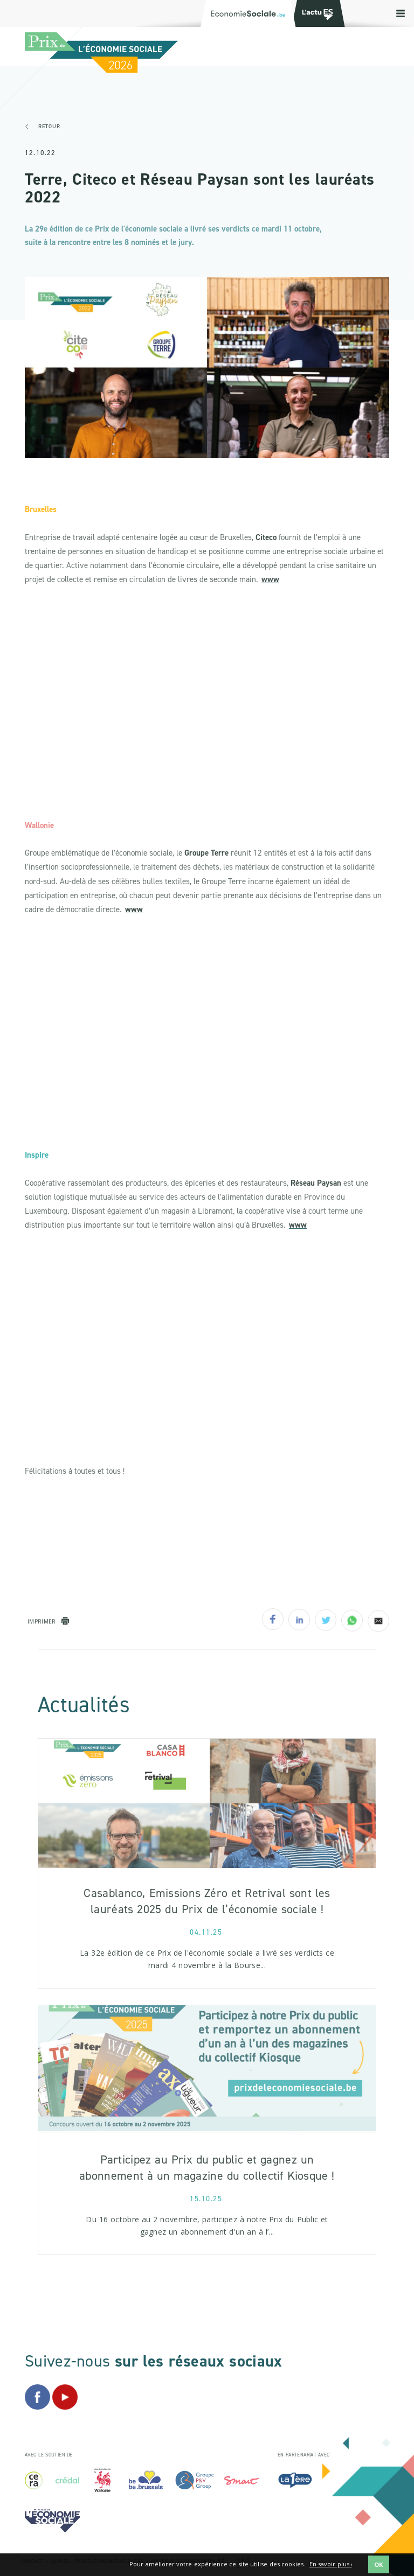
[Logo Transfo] (316, 13)
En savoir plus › (330, 2564)
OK (378, 2564)
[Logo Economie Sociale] (248, 13)
